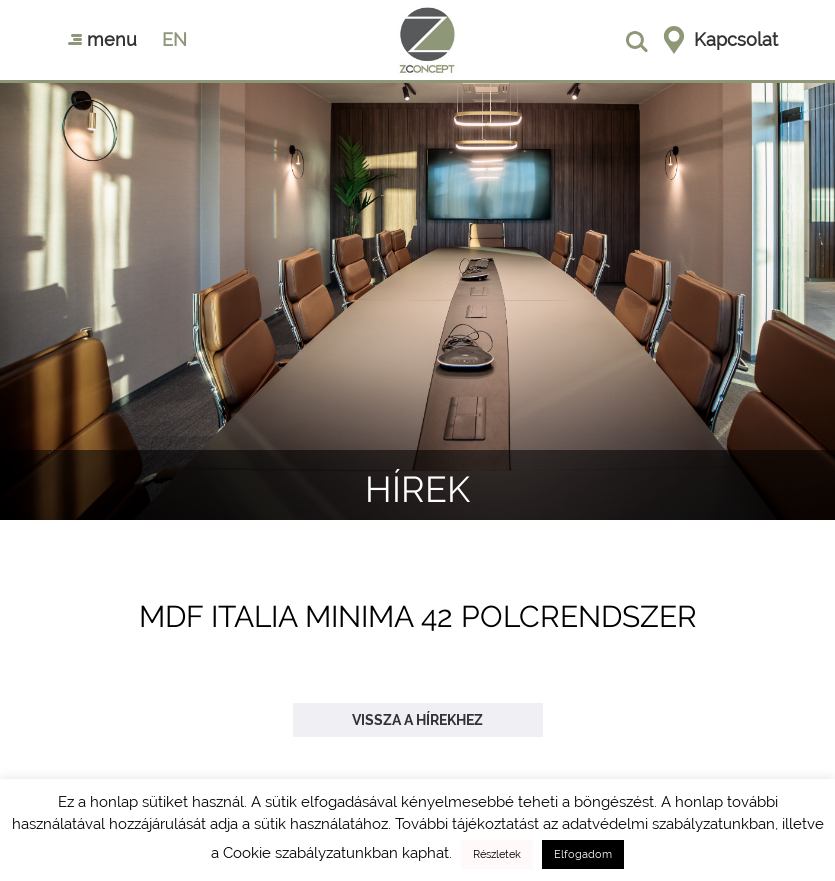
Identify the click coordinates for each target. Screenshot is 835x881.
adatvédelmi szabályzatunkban (668, 824)
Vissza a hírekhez (417, 720)
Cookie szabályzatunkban (310, 853)
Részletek (497, 854)
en (174, 39)
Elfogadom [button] (583, 854)
